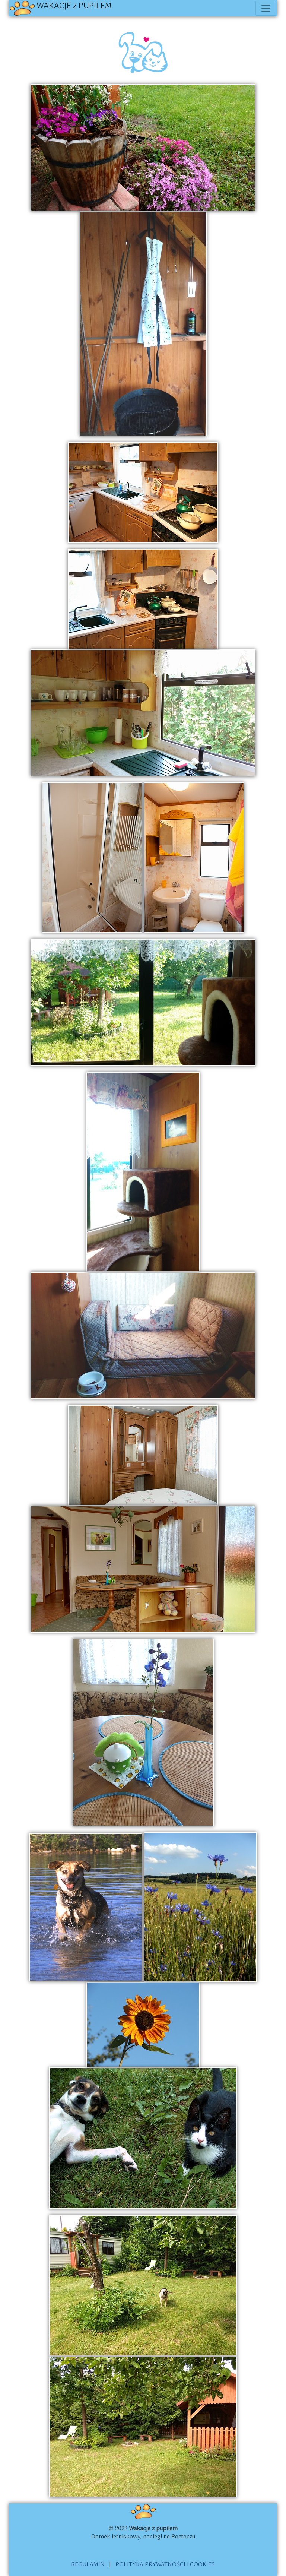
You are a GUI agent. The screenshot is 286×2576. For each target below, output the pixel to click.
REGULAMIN (88, 2564)
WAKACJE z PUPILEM (61, 8)
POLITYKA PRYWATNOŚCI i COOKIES (165, 2564)
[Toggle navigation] (265, 8)
